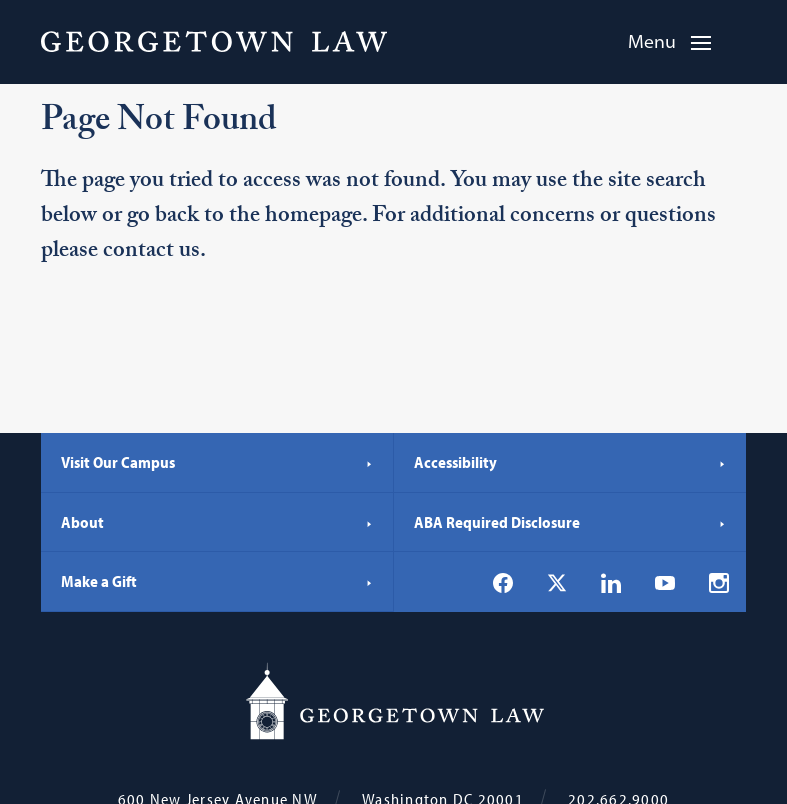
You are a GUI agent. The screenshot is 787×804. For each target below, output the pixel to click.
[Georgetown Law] (214, 41)
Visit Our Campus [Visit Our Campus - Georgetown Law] (217, 462)
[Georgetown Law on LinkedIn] (611, 583)
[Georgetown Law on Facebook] (503, 583)
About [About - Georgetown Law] (217, 522)
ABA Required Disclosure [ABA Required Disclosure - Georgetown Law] (570, 522)
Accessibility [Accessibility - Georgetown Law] (570, 462)
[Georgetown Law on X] (557, 582)
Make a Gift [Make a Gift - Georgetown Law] (217, 581)
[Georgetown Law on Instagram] (719, 583)
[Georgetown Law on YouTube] (665, 582)
